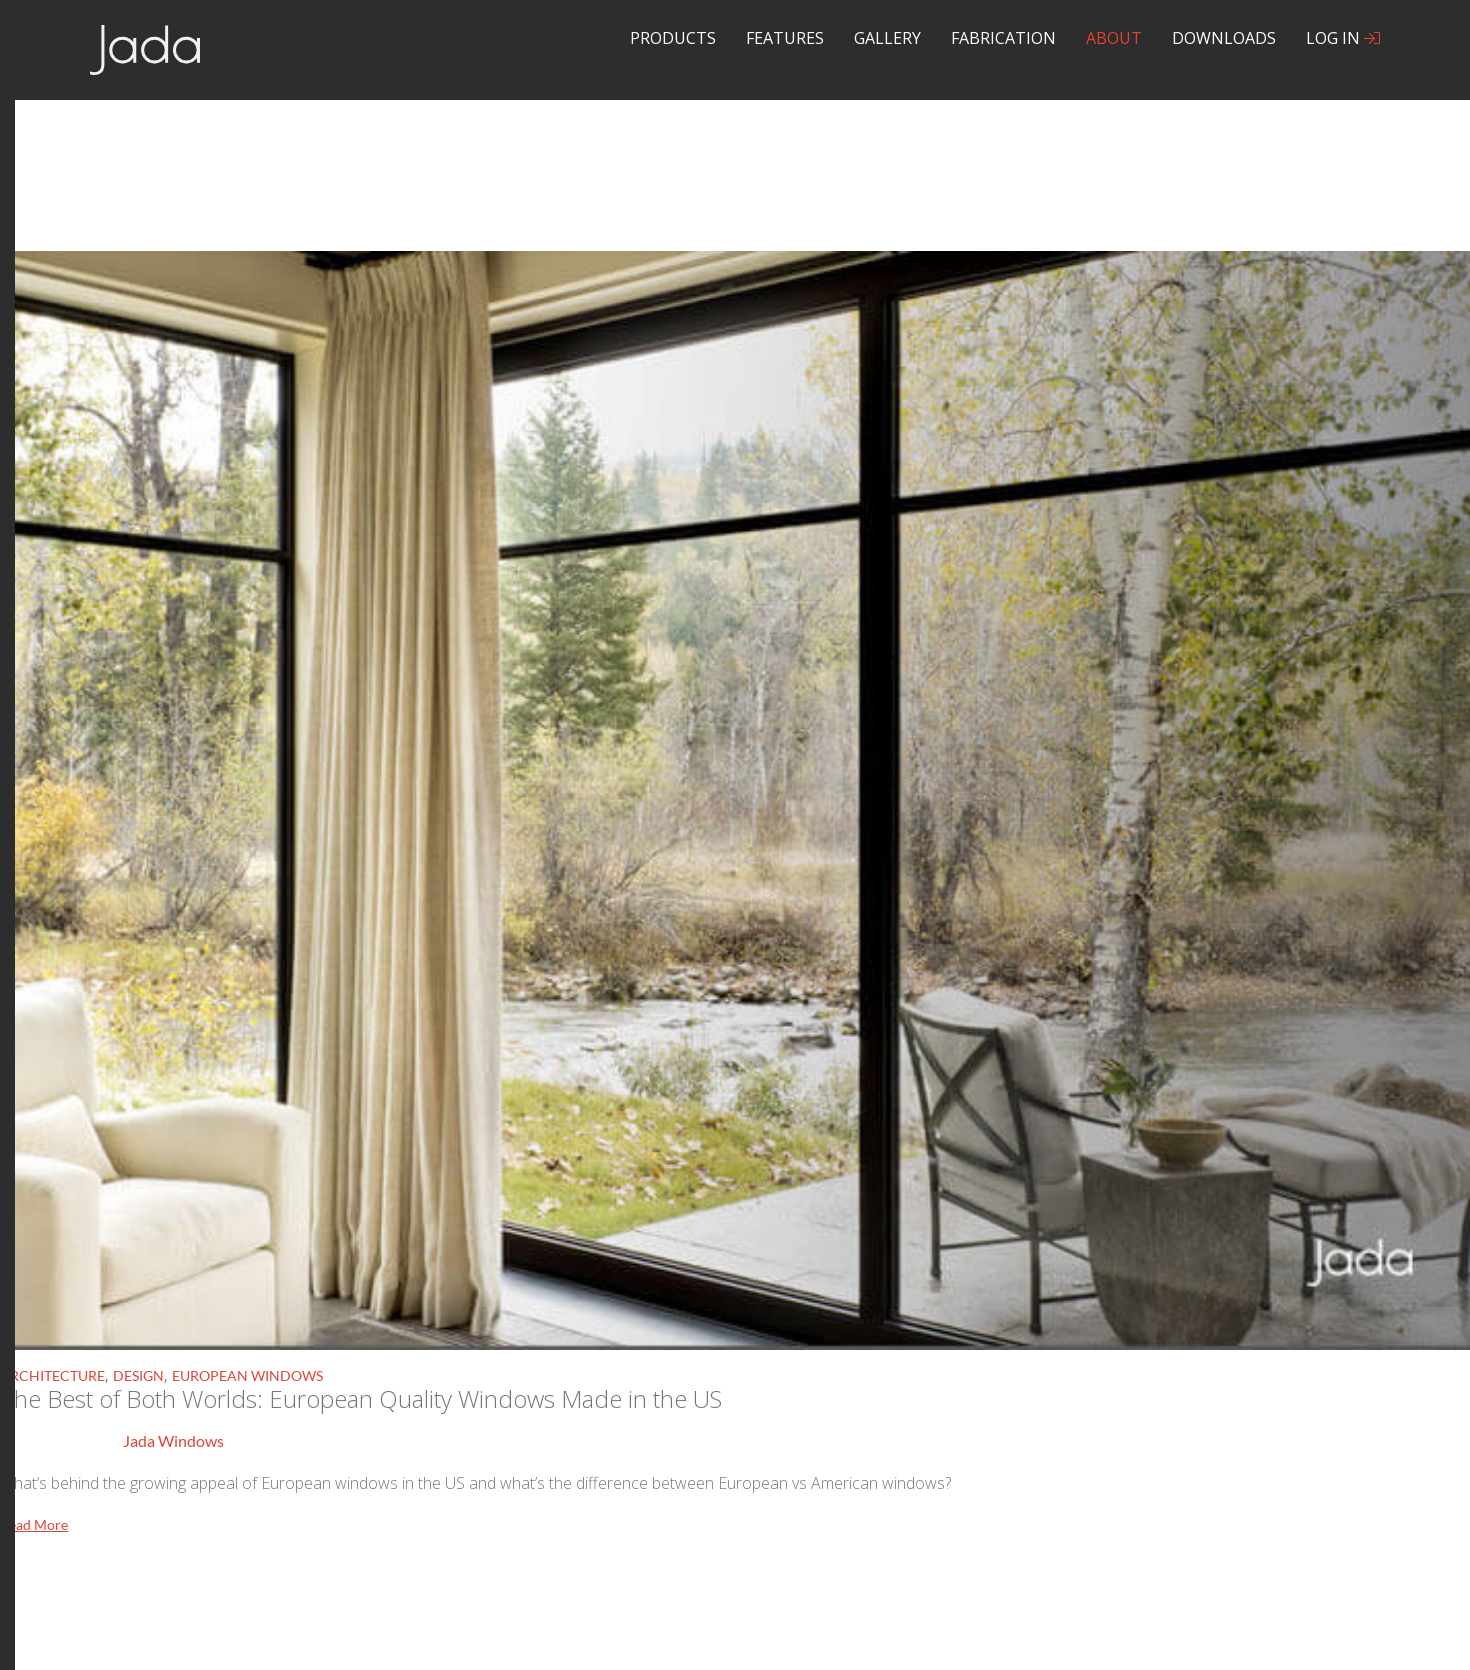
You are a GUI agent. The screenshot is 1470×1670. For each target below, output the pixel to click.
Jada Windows (173, 1440)
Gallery (887, 38)
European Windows (247, 1375)
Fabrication (1003, 38)
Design (138, 1375)
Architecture (52, 1375)
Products (673, 38)
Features (785, 38)
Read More (34, 1524)
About (1114, 38)
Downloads (1224, 38)
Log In (1343, 38)
